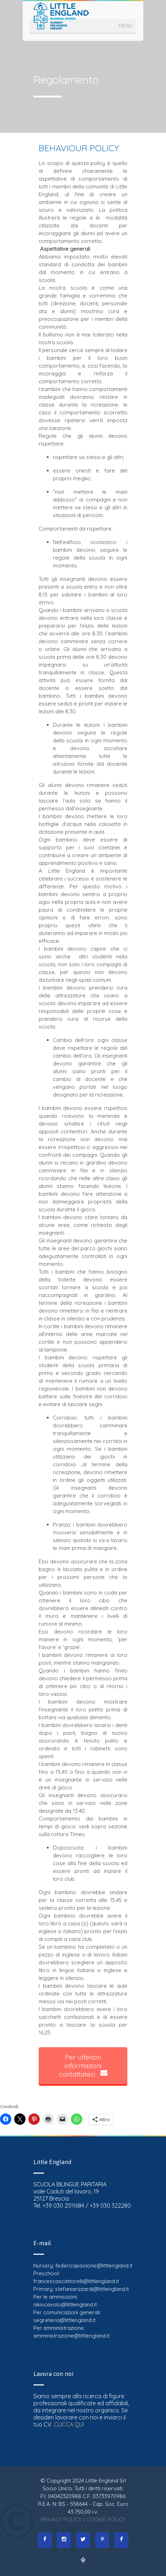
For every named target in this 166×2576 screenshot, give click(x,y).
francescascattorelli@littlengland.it (76, 2281)
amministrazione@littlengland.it (71, 2335)
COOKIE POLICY (106, 2519)
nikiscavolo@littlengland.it (65, 2304)
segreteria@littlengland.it (64, 2320)
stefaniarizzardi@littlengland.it (92, 2289)
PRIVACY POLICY (61, 2519)
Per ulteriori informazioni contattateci (83, 2065)
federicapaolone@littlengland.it (93, 2265)
